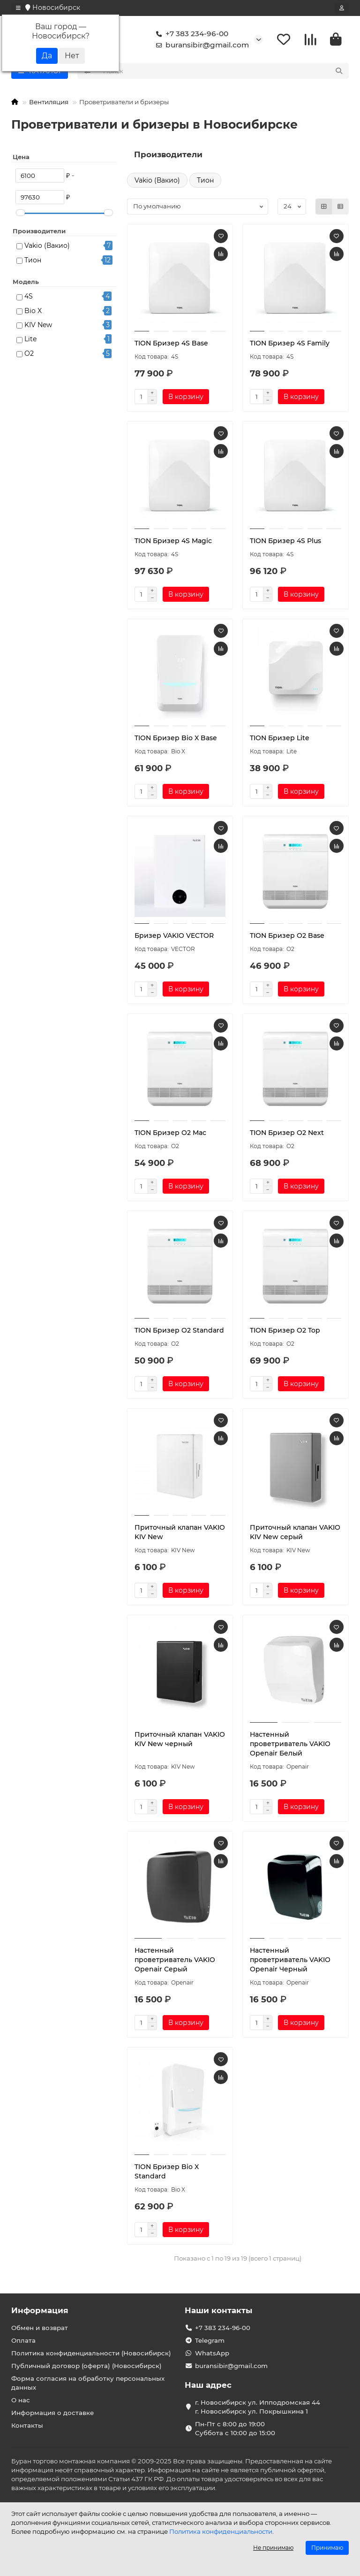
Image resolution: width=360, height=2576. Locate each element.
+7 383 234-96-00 (190, 34)
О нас (20, 2400)
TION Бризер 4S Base (171, 343)
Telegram (210, 2340)
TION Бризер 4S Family (290, 343)
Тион (32, 260)
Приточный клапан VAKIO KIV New (180, 1532)
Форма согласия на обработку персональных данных (88, 2383)
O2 (29, 353)
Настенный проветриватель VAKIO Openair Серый (175, 1959)
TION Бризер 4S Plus (285, 541)
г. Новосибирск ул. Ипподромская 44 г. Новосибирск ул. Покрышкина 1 (257, 2407)
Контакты (27, 2425)
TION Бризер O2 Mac (170, 1132)
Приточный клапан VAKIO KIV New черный (180, 1739)
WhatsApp (212, 2353)
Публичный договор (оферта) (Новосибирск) (86, 2365)
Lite (30, 339)
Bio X (33, 311)
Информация (39, 2310)
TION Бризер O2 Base (287, 935)
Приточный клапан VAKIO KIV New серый (295, 1532)
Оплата (23, 2340)
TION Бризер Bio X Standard (167, 2171)
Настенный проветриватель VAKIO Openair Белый (290, 1743)
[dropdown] (18, 8)
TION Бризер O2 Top (285, 1330)
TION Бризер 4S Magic (173, 541)
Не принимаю (273, 2547)
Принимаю (327, 2547)
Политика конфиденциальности (220, 2531)
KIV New (38, 325)
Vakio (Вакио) (47, 245)
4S (28, 296)
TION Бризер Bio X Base (176, 738)
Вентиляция (48, 102)
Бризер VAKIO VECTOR (174, 935)
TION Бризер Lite (279, 738)
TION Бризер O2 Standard (179, 1330)
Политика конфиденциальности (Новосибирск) (91, 2353)
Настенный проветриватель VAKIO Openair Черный (290, 1959)
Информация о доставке (52, 2412)
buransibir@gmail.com (200, 45)
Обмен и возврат (39, 2327)
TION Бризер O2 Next (287, 1132)
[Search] (223, 71)
